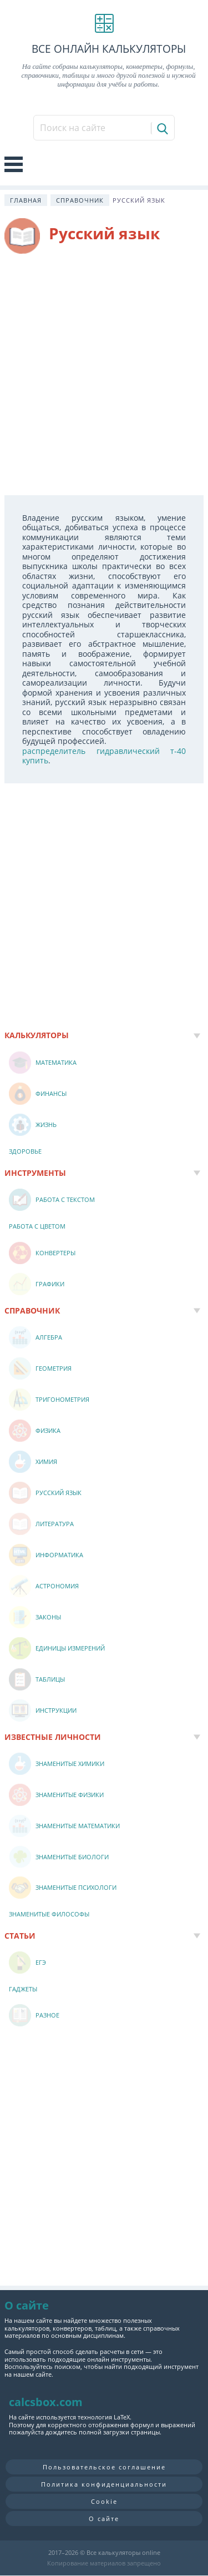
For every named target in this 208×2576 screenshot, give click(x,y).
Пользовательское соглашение (104, 2467)
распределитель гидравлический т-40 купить (104, 756)
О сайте (104, 2518)
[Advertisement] (104, 374)
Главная (26, 200)
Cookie (104, 2501)
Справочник (80, 200)
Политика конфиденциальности (104, 2484)
